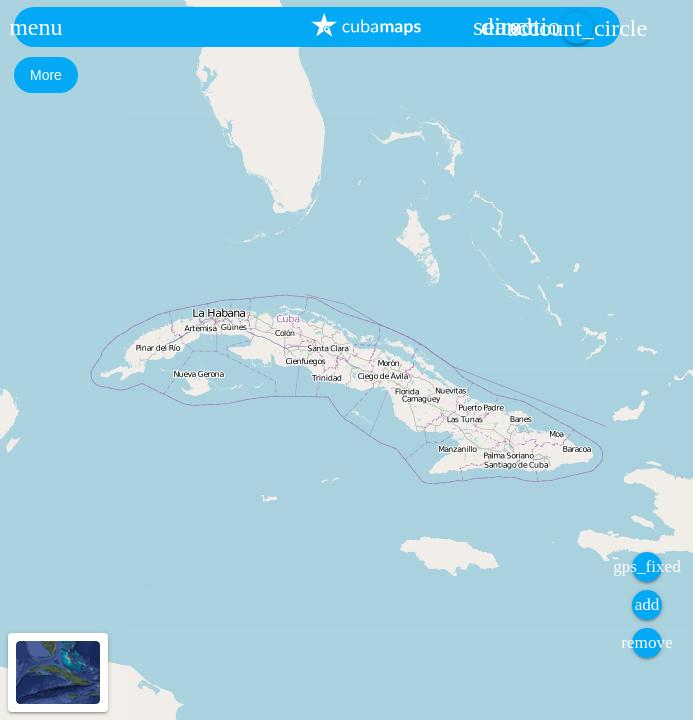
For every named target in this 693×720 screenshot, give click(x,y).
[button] (36, 27)
